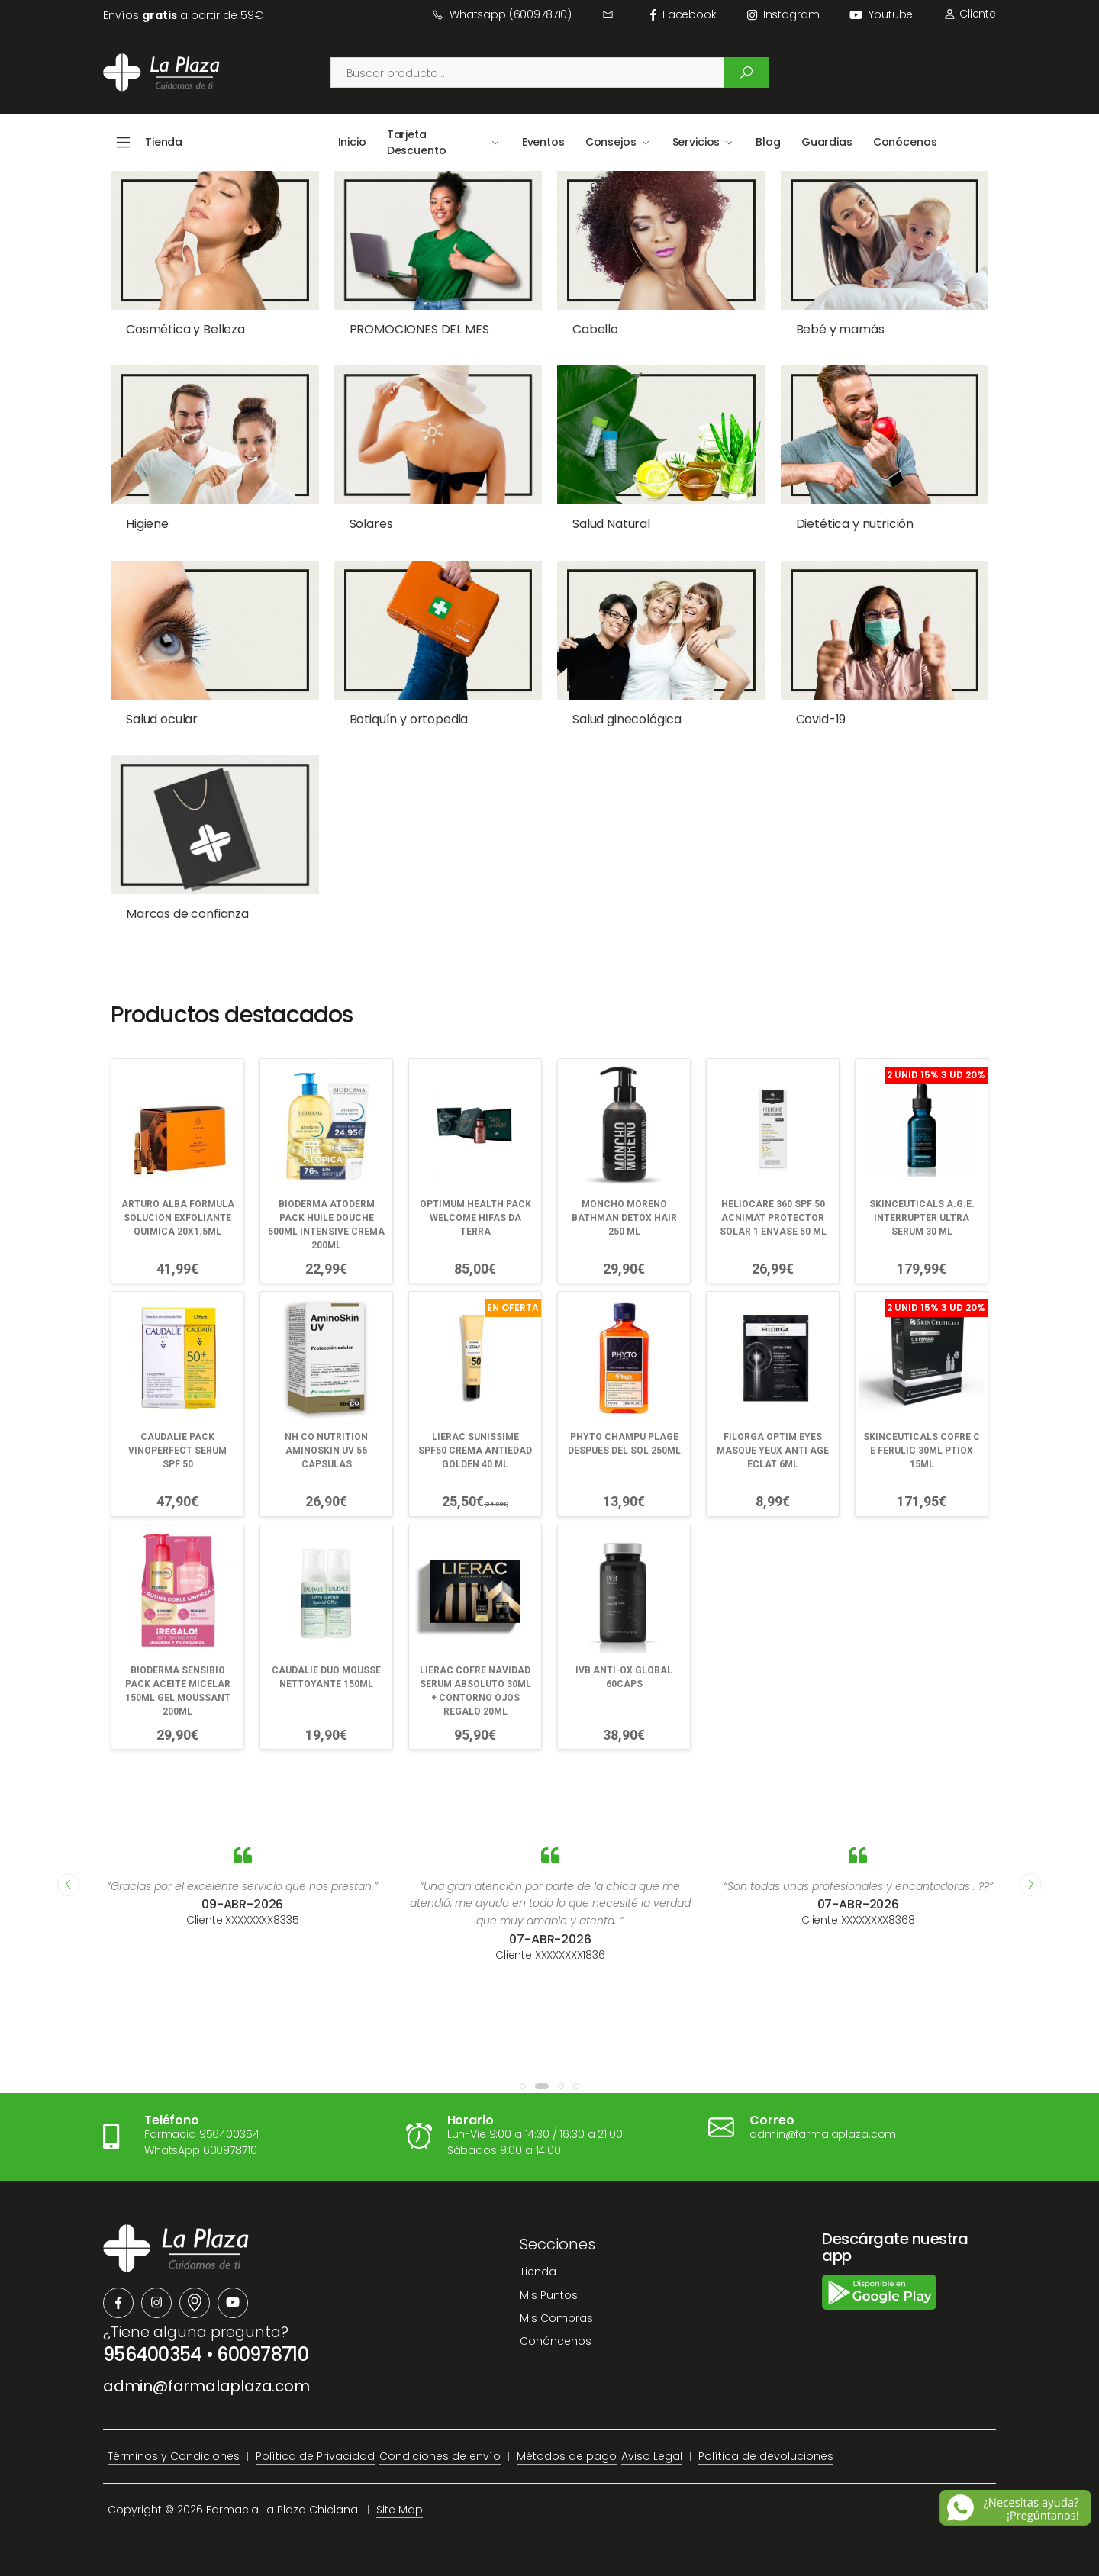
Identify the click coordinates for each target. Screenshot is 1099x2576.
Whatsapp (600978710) (502, 14)
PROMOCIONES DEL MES (419, 329)
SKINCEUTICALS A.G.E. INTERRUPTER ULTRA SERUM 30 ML (922, 1218)
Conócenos (905, 142)
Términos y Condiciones (174, 2456)
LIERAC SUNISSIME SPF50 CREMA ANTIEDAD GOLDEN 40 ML (475, 1450)
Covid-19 (821, 719)
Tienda (538, 2271)
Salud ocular (162, 719)
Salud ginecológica (627, 719)
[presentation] (68, 1884)
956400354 (152, 2354)
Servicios (696, 142)
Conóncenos (555, 2341)
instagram (783, 14)
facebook (683, 14)
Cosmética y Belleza (185, 329)
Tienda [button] (163, 142)
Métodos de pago (567, 2456)
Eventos (543, 142)
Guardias (826, 142)
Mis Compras (556, 2318)
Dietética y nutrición (855, 524)
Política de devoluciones (765, 2456)
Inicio (352, 142)
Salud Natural (611, 524)
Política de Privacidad (315, 2456)
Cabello (595, 329)
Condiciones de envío (440, 2456)
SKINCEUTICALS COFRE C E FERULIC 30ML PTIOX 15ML (921, 1450)
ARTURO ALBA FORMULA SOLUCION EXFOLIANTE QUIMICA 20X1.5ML (177, 1218)
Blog (768, 142)
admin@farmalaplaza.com (206, 2386)
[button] (522, 2086)
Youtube (881, 14)
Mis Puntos (549, 2295)
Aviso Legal (651, 2456)
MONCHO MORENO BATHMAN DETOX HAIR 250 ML (624, 1218)
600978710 (262, 2354)
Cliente (969, 13)
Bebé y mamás (840, 329)
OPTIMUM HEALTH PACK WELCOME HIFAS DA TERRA (475, 1218)
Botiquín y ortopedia (409, 719)
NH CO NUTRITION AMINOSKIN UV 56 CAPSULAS (326, 1450)
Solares (371, 524)
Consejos (611, 142)
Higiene (147, 524)
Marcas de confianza (187, 914)
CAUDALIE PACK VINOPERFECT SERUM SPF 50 (177, 1450)
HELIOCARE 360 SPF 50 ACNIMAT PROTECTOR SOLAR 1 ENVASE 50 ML (773, 1218)
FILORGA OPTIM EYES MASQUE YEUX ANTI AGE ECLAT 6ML (773, 1450)
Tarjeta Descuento (416, 142)
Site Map (399, 2509)
